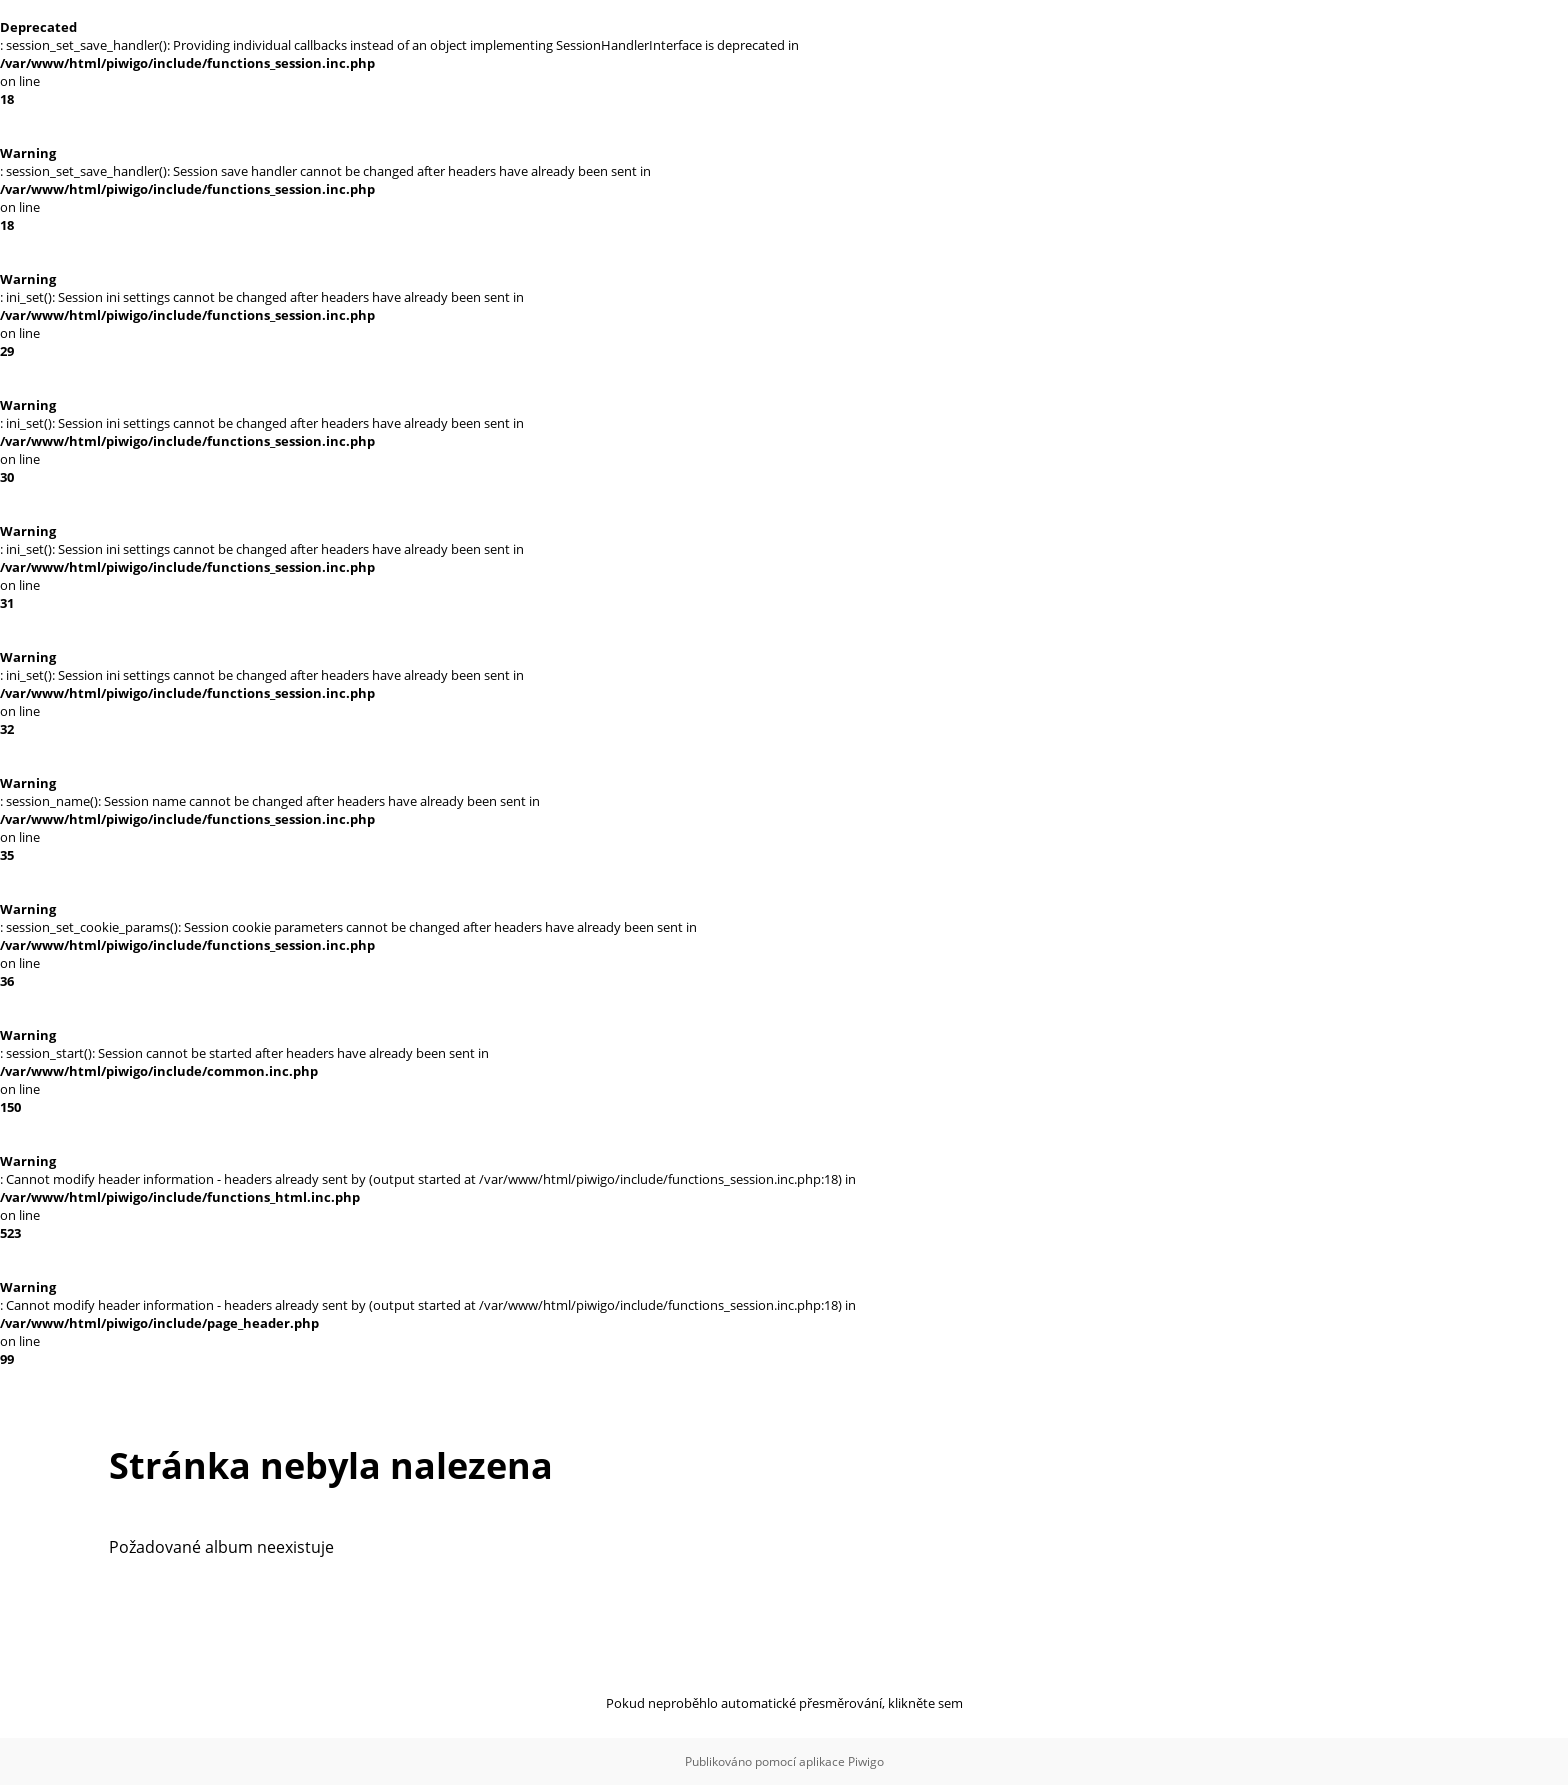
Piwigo (866, 1761)
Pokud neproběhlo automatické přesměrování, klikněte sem (784, 1703)
